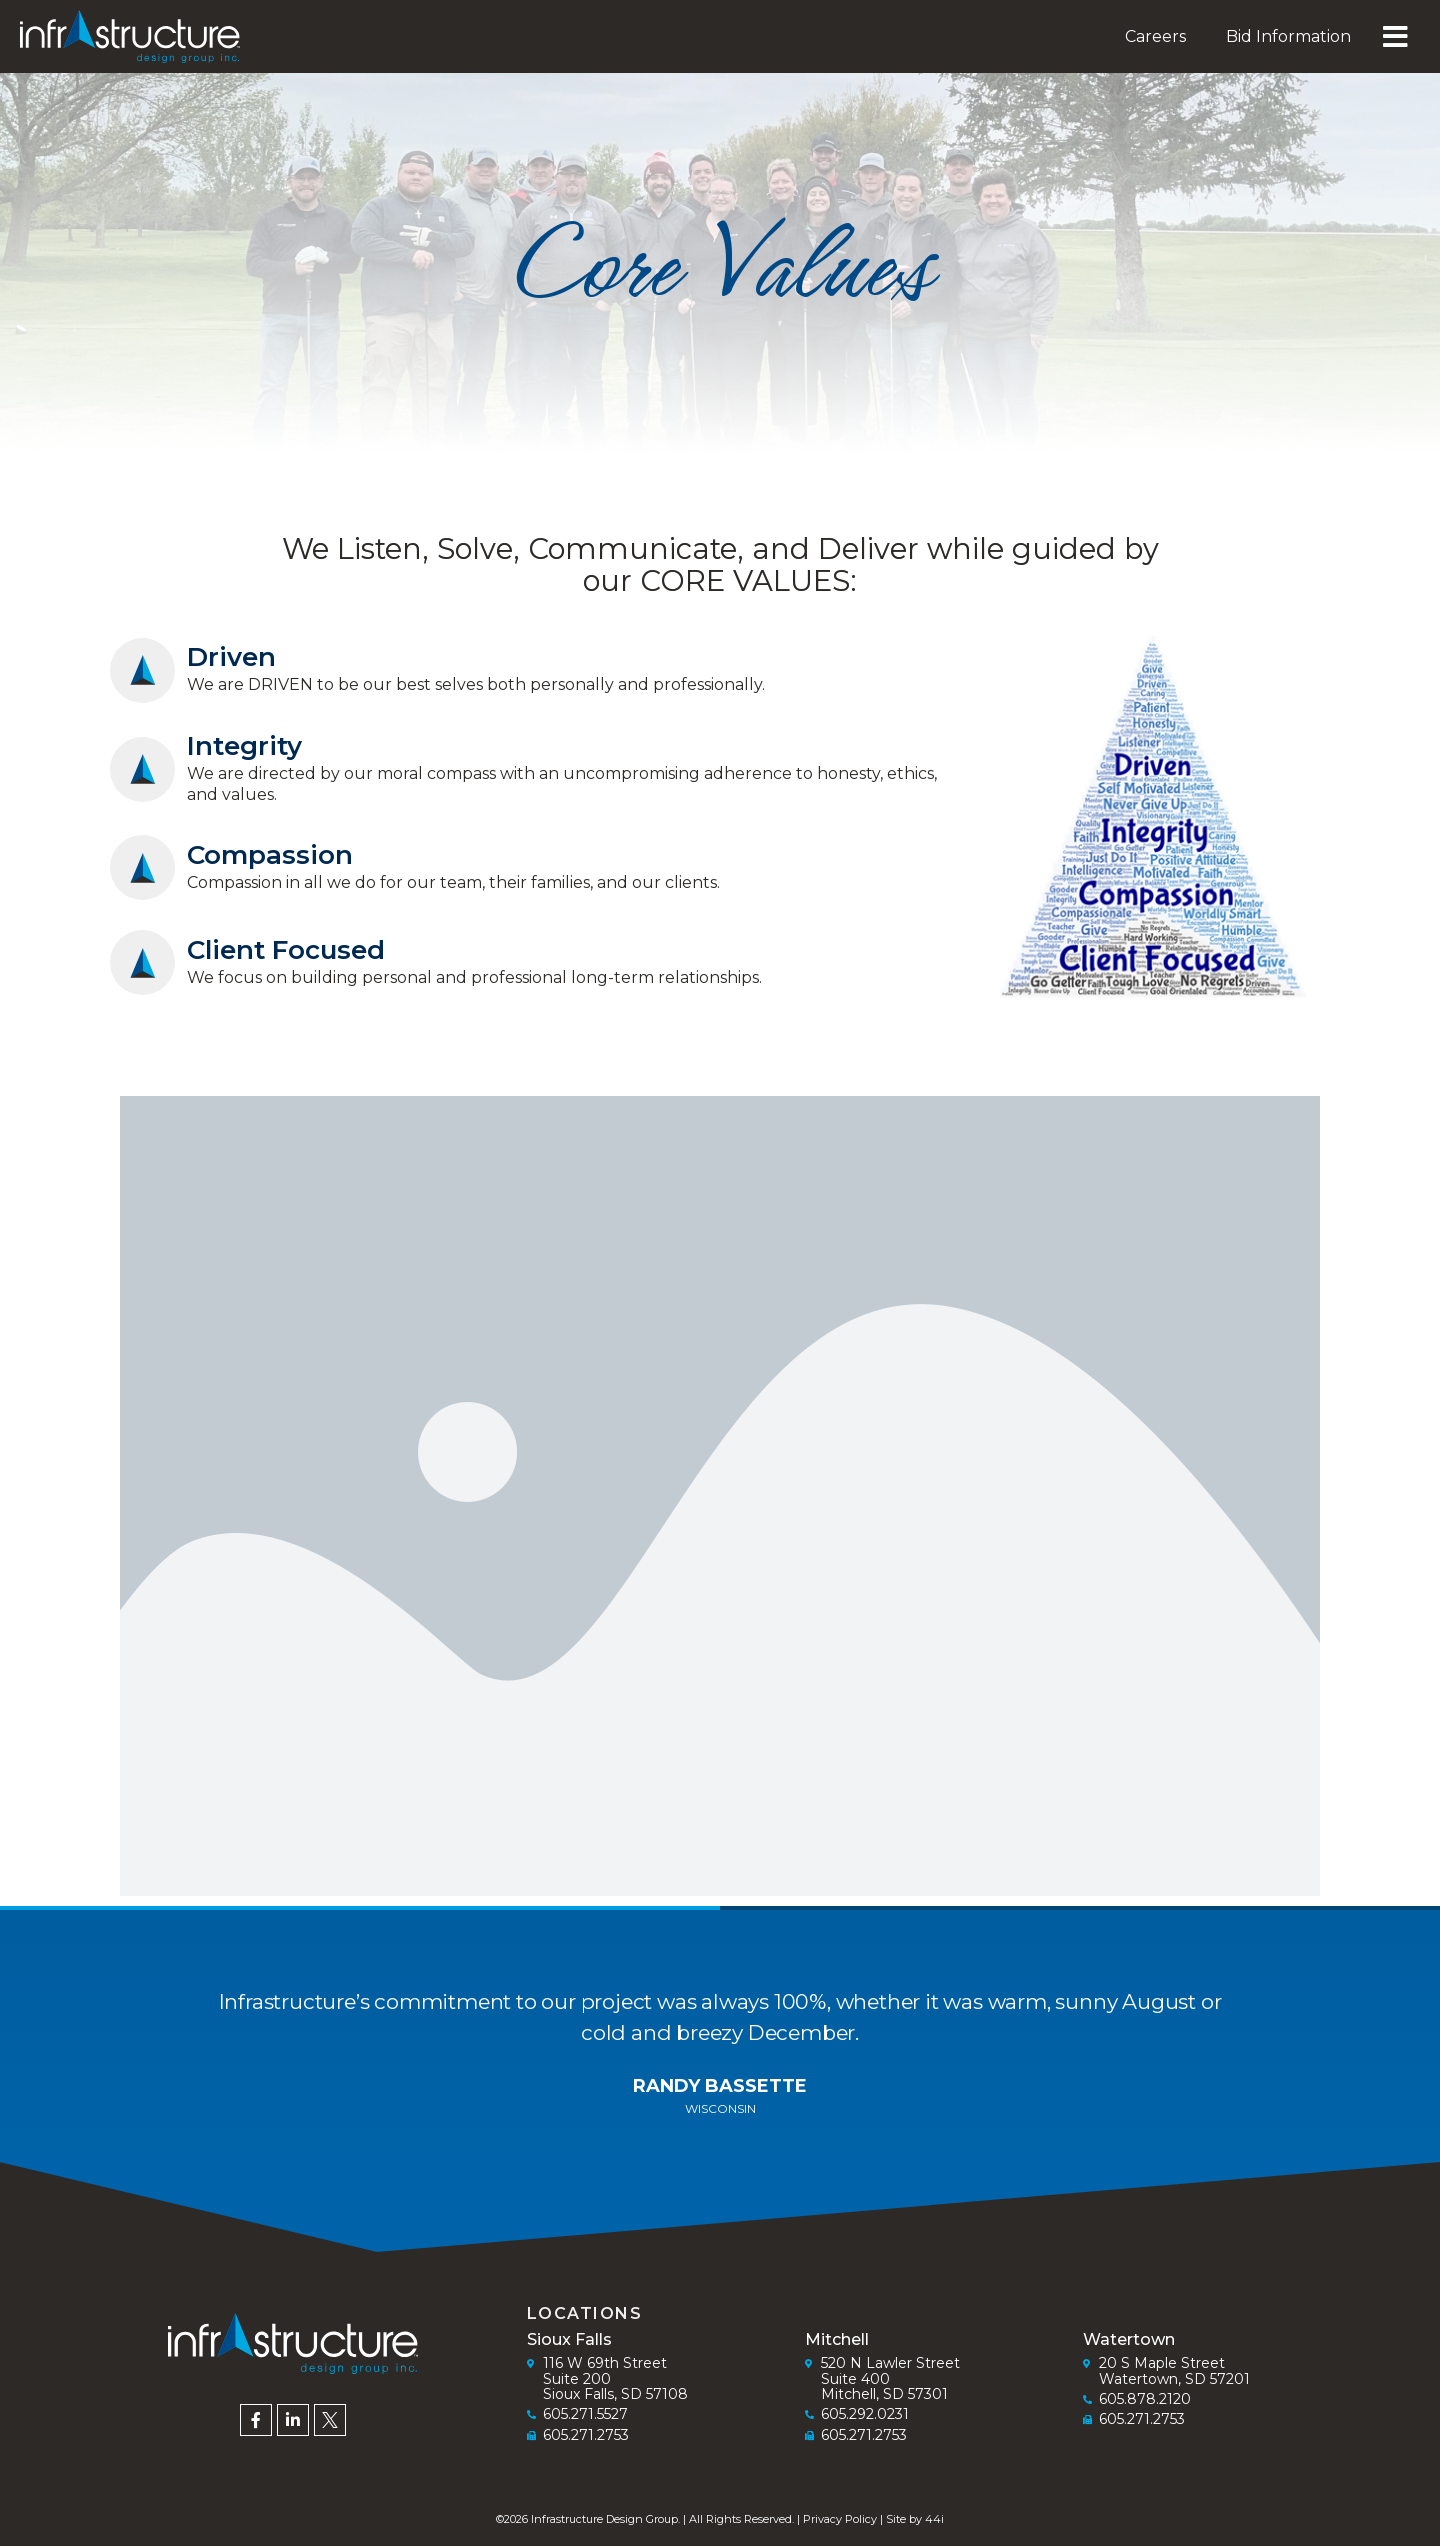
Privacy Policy (840, 2519)
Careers (1155, 36)
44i (934, 2519)
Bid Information (1288, 36)
